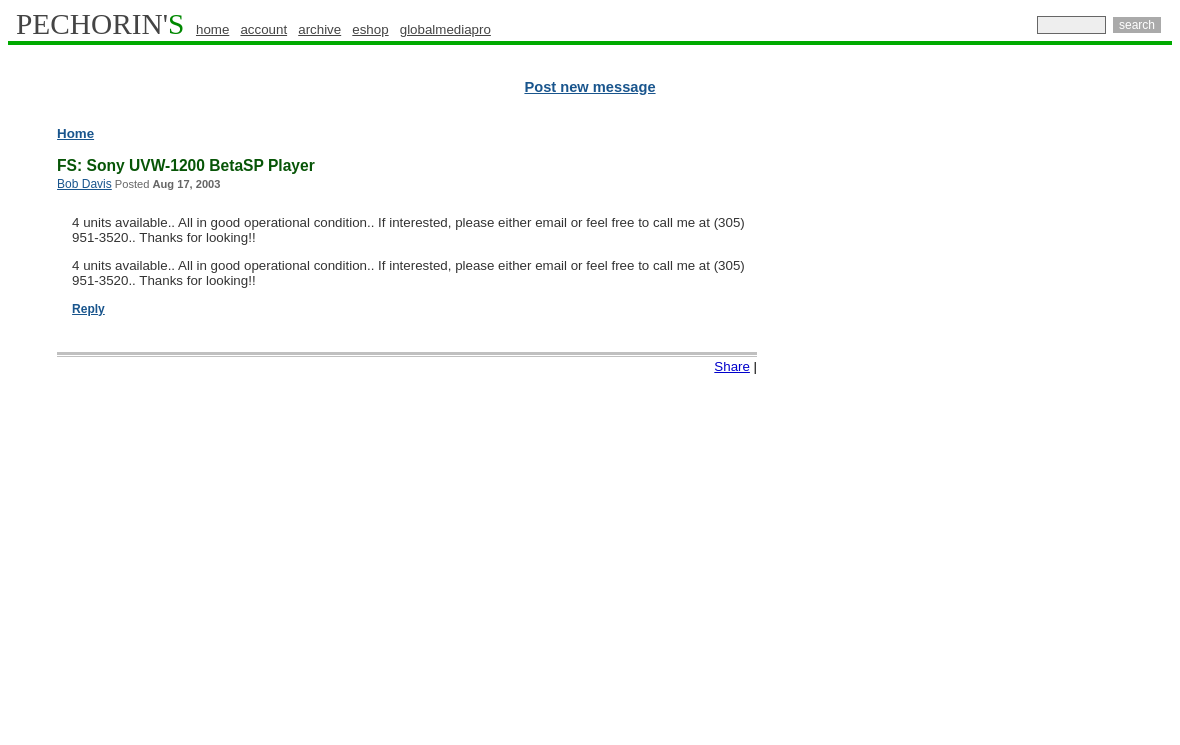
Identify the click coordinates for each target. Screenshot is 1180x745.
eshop (370, 29)
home (212, 29)
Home (75, 133)
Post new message (589, 87)
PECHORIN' (100, 24)
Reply (88, 309)
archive (319, 29)
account (263, 29)
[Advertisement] (1085, 430)
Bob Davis (84, 184)
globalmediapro (445, 29)
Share (732, 366)
